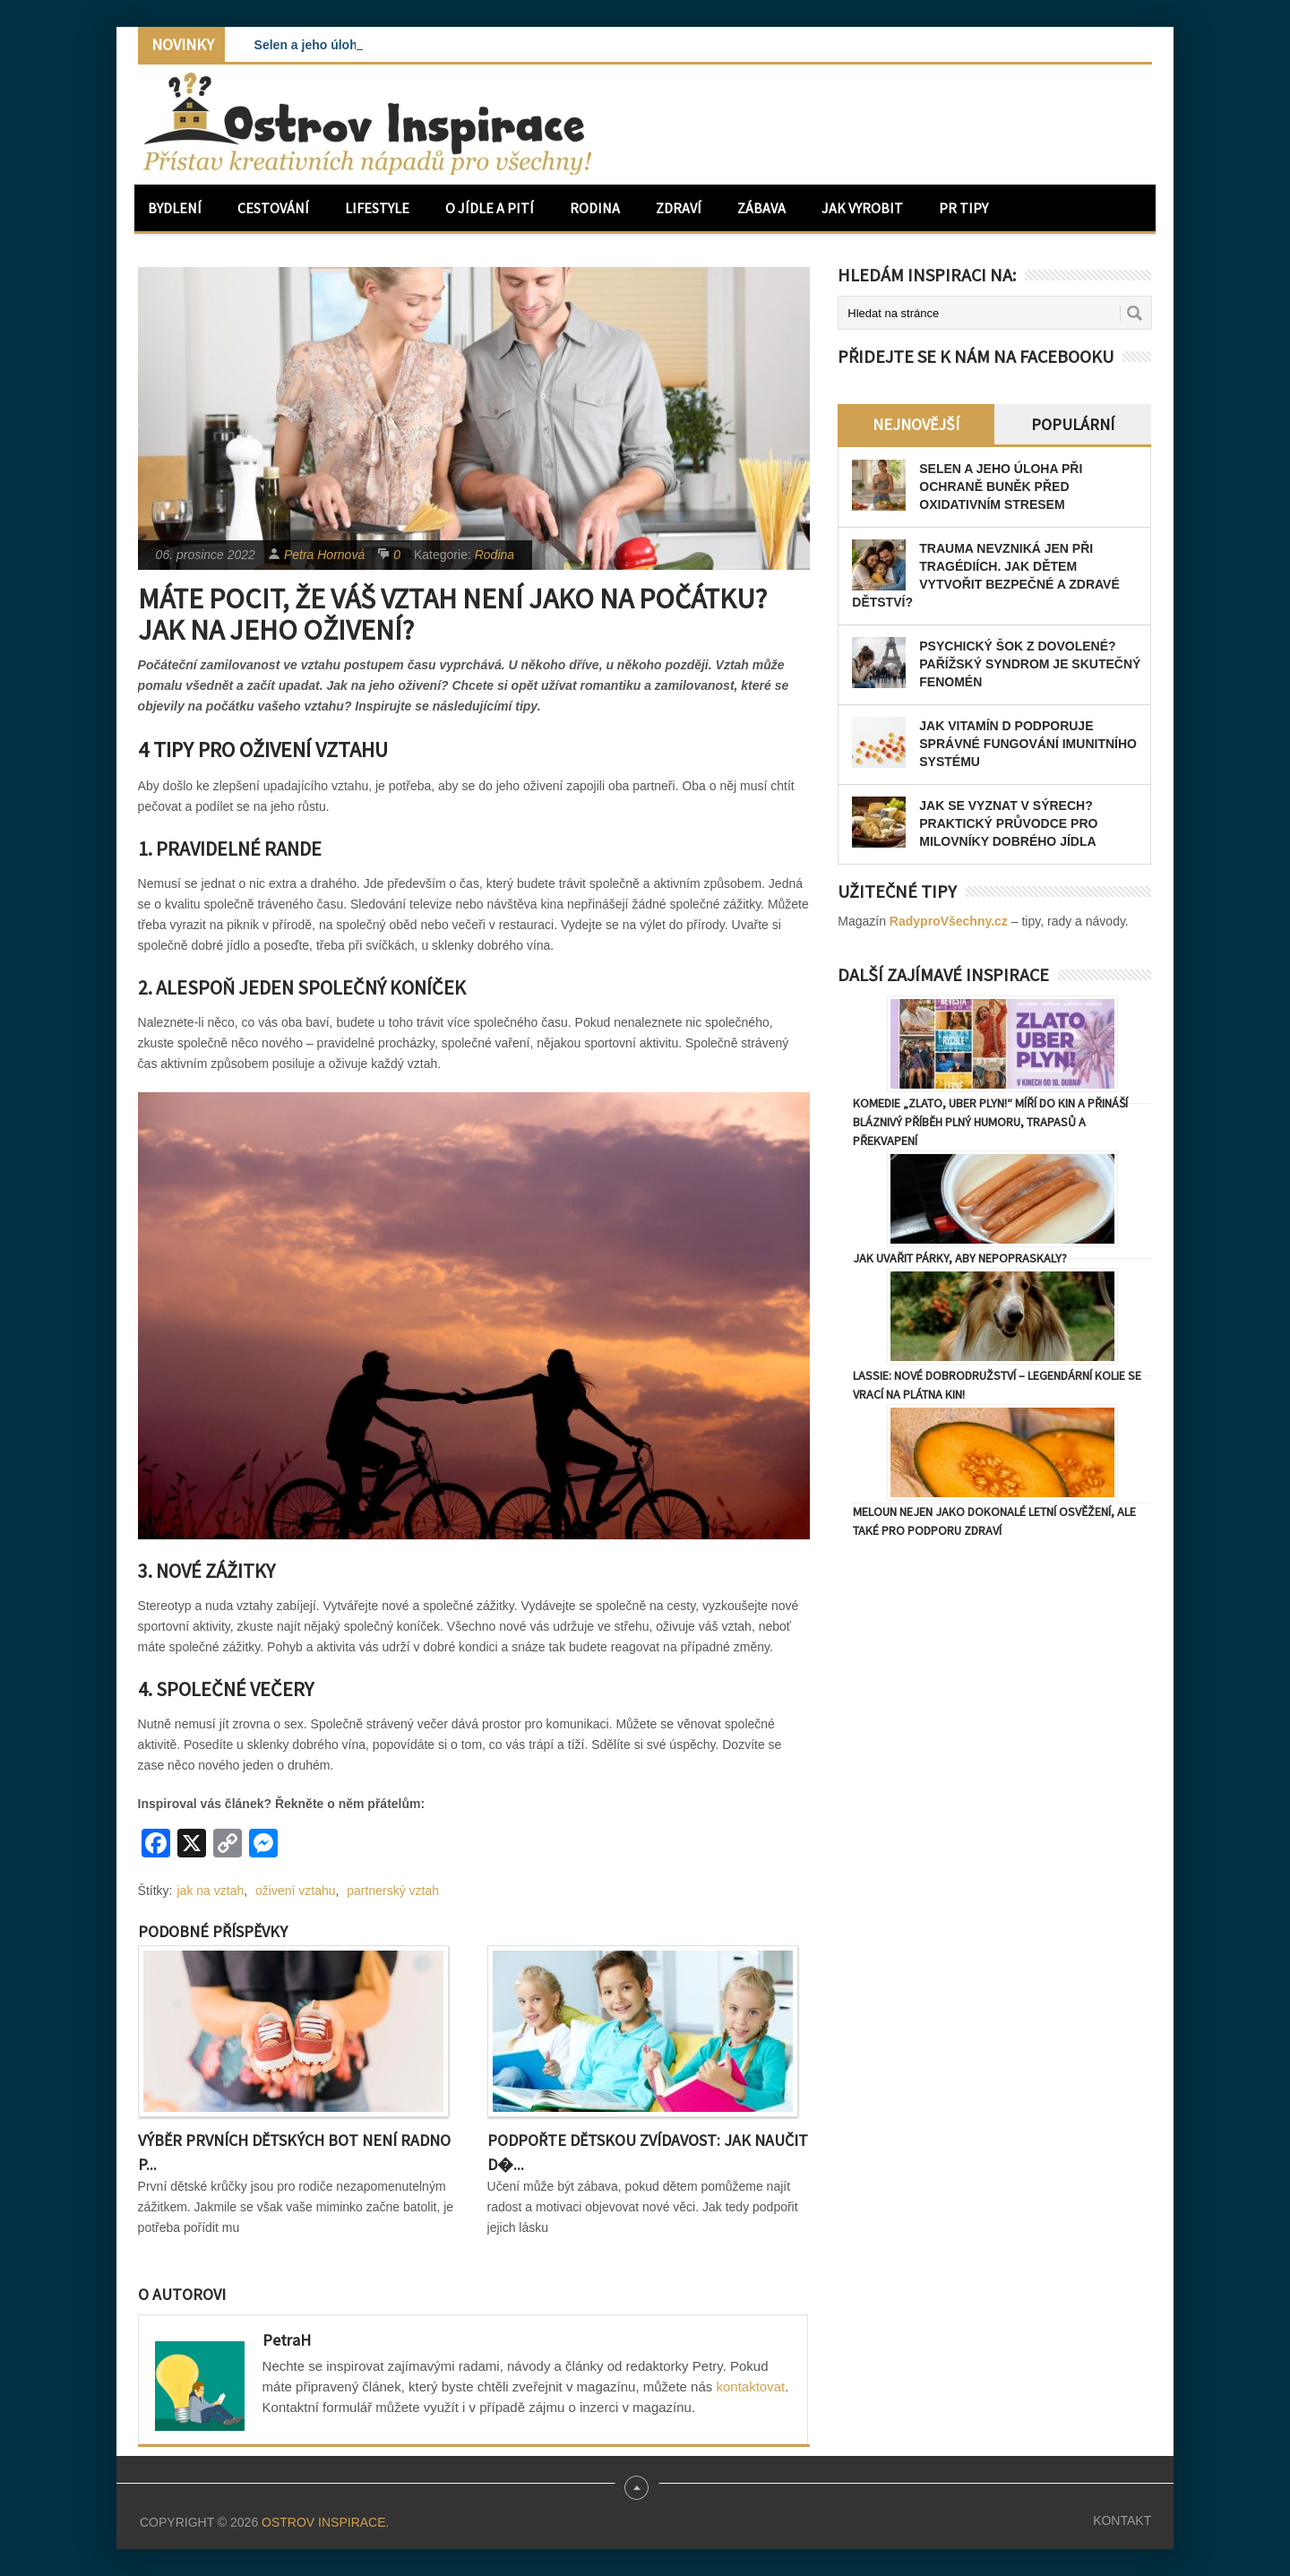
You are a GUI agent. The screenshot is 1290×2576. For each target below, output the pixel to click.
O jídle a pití (489, 208)
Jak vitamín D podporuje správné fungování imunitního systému (1028, 744)
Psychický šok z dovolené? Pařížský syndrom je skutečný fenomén (1029, 664)
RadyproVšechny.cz (949, 921)
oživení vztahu (295, 1890)
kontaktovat (750, 2386)
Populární (1072, 424)
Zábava (761, 208)
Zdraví (678, 208)
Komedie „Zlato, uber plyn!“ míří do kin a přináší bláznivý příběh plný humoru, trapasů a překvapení (990, 1122)
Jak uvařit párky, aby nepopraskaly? (960, 1258)
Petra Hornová (324, 554)
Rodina (595, 208)
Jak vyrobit (862, 208)
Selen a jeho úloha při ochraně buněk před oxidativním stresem (1000, 486)
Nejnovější (916, 424)
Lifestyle (377, 208)
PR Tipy (963, 208)
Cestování (273, 208)
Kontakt (1122, 2520)
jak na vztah (211, 1890)
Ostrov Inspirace (323, 2522)
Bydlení (175, 208)
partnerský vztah (393, 1890)
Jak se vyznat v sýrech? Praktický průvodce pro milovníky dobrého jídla (1008, 823)
